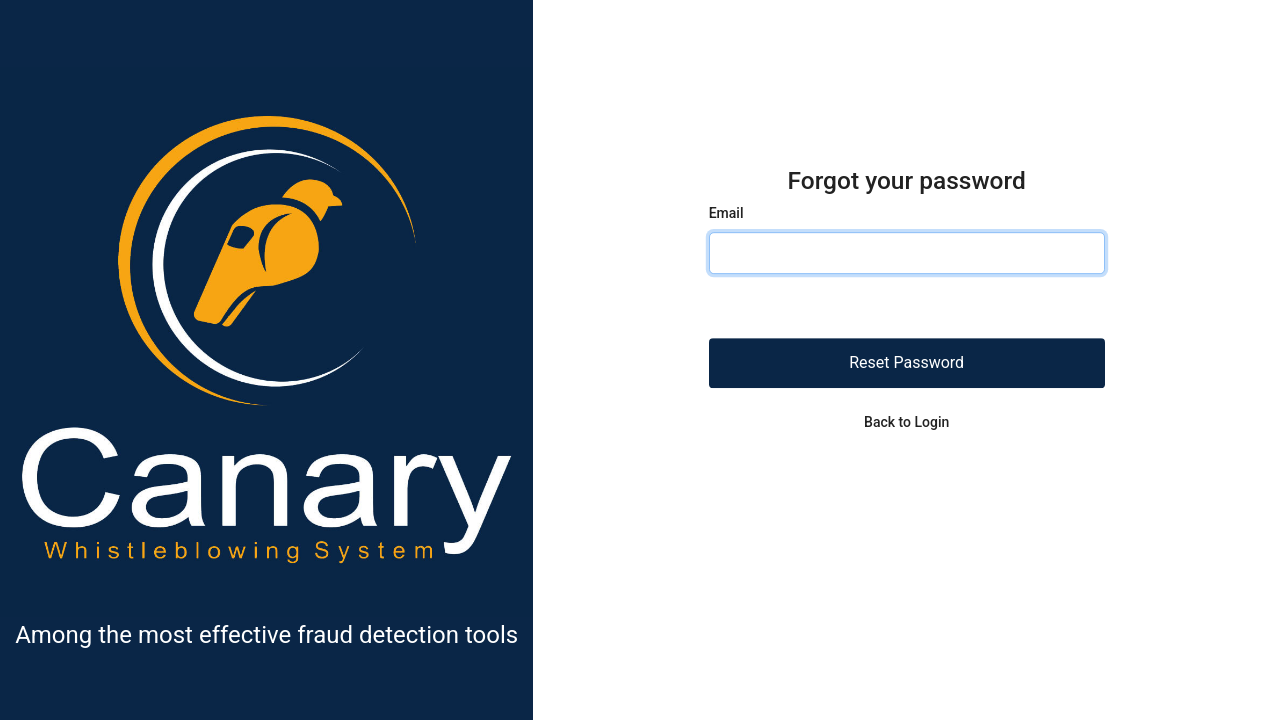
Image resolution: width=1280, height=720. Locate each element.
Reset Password (906, 363)
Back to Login (906, 423)
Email (726, 214)
